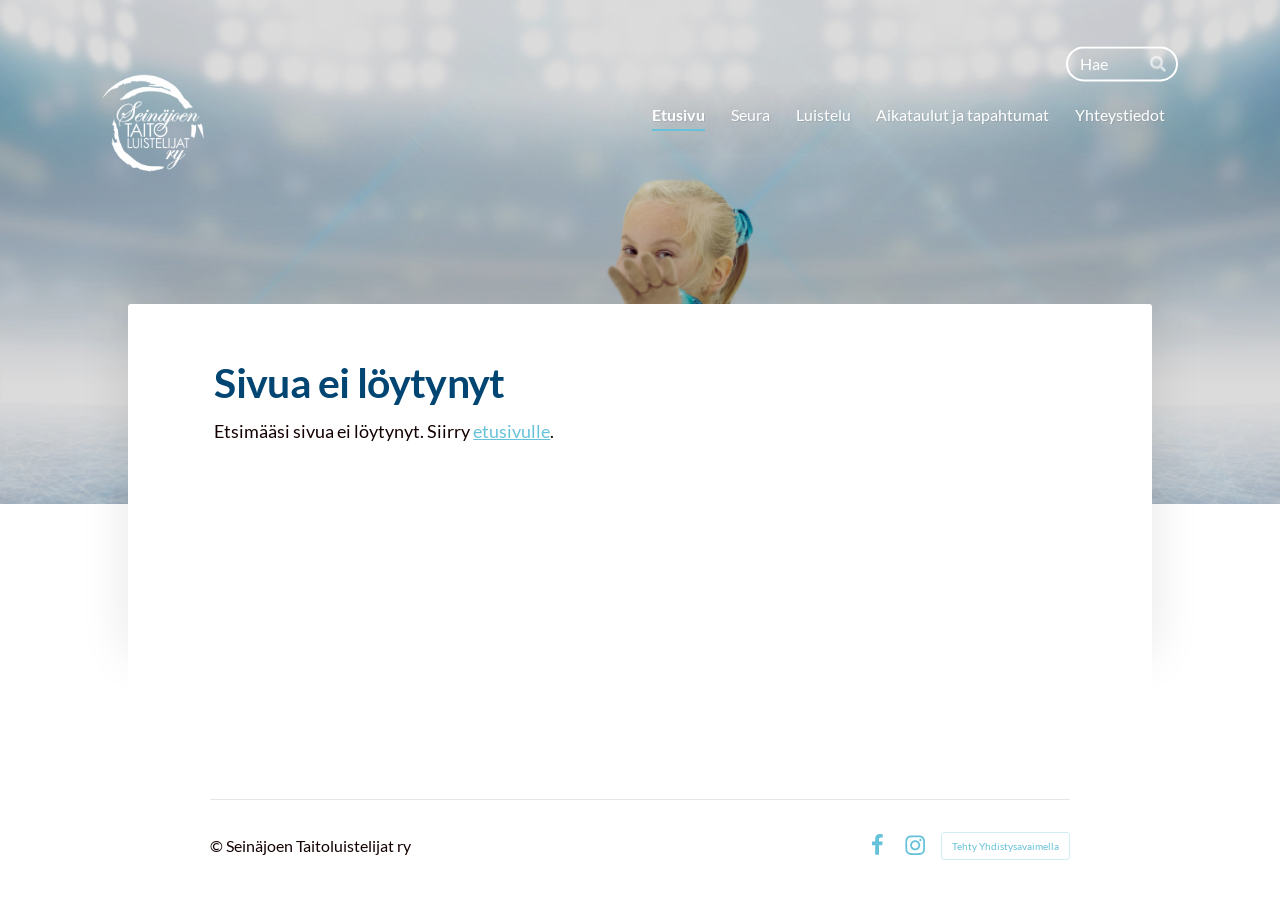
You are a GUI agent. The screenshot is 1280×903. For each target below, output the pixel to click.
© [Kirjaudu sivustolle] (218, 845)
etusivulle (511, 431)
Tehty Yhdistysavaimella (1005, 846)
